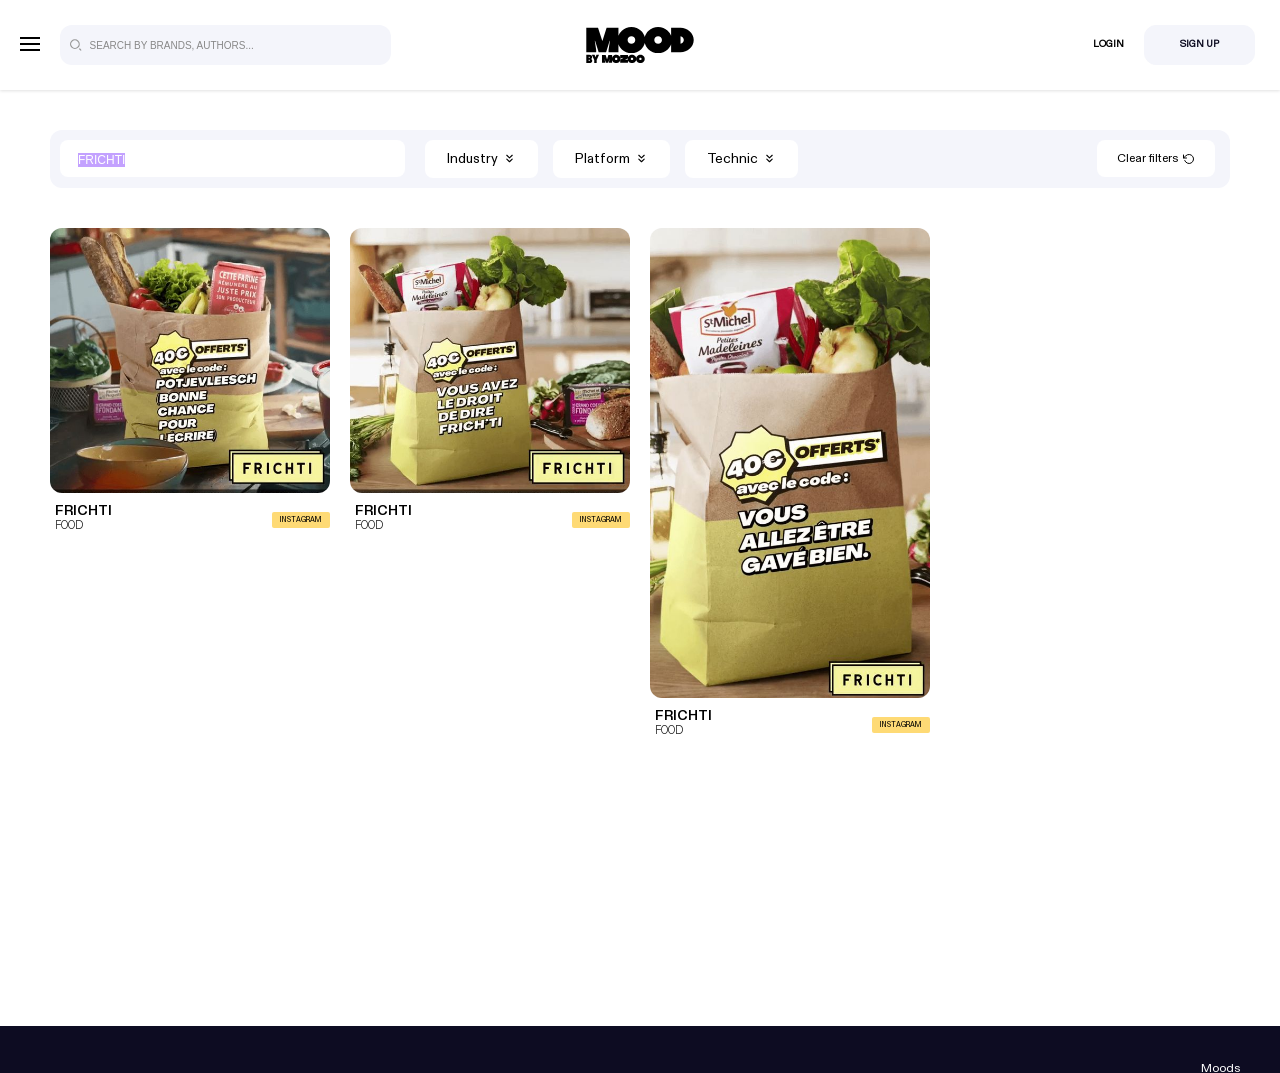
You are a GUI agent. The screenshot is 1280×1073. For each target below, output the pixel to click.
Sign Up (1199, 44)
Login (1108, 44)
